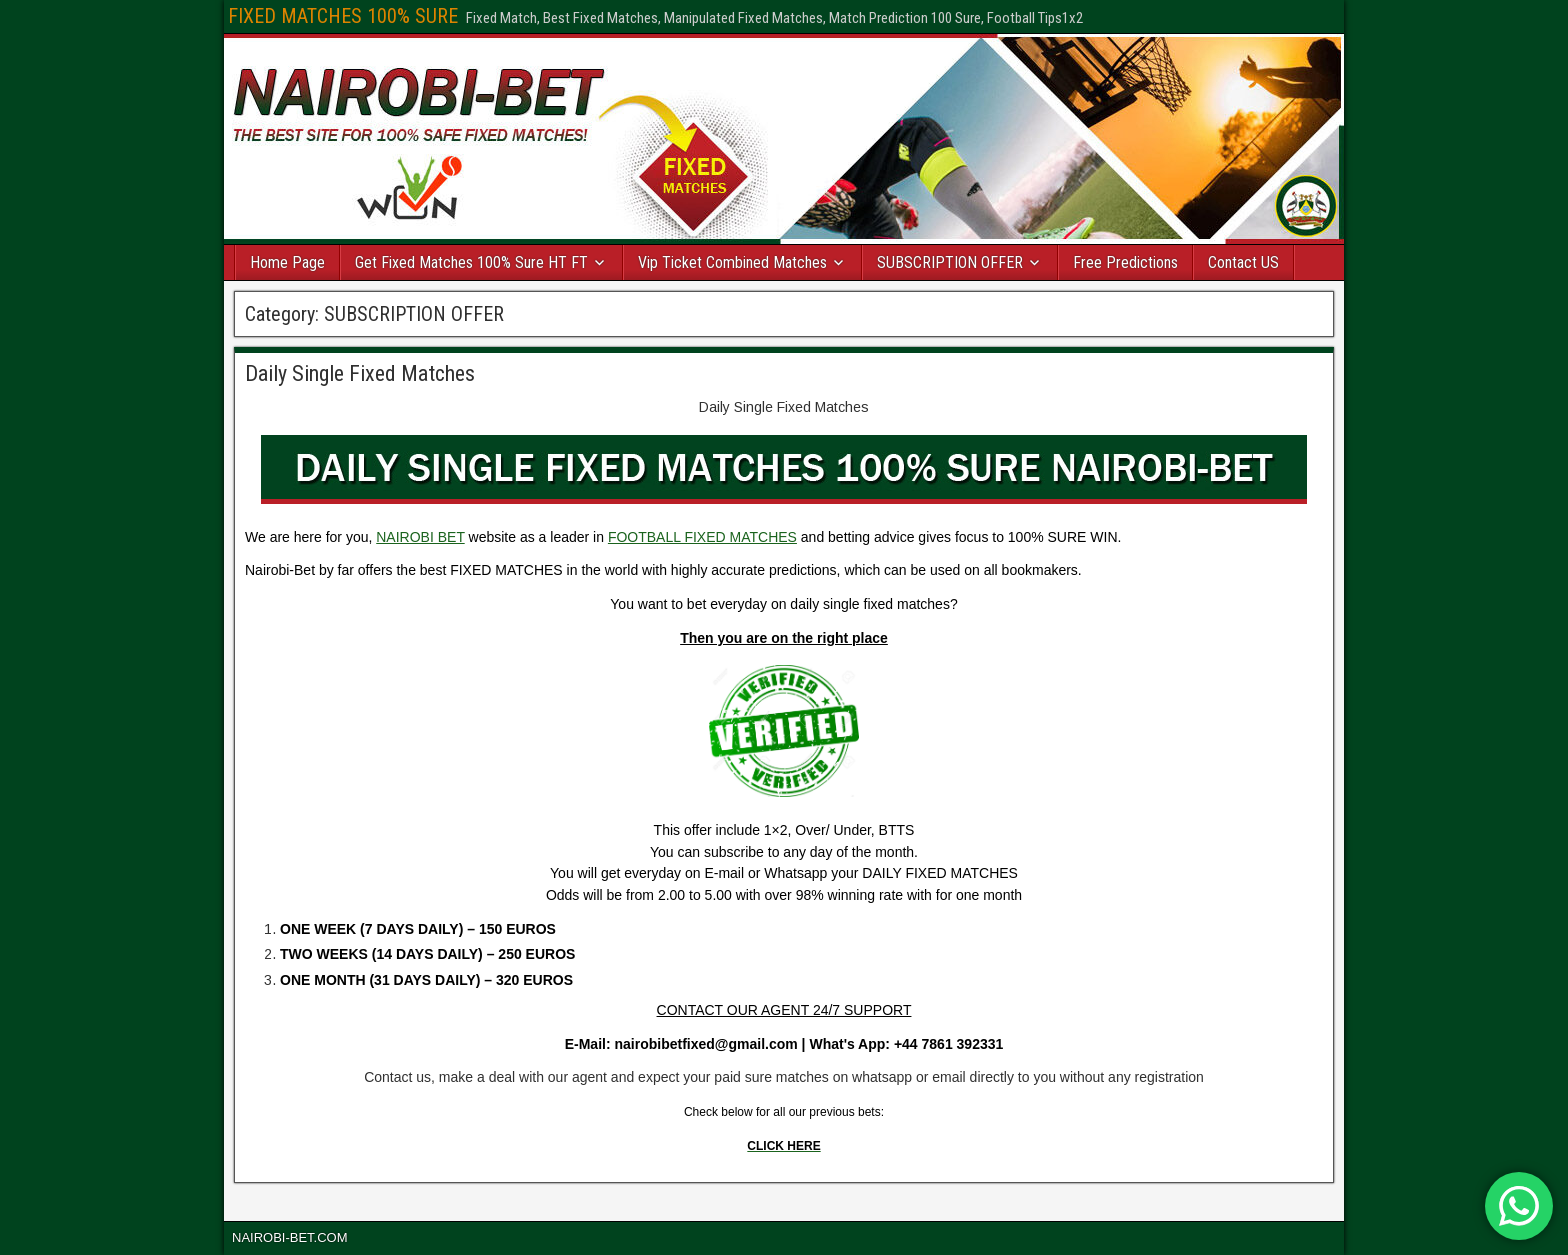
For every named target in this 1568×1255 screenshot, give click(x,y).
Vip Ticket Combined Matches (732, 262)
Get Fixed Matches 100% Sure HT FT (471, 262)
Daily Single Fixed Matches (360, 373)
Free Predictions (1125, 262)
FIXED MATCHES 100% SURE (343, 16)
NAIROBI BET (420, 537)
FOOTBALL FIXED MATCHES (702, 537)
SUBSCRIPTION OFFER (950, 262)
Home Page (287, 262)
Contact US (1243, 262)
